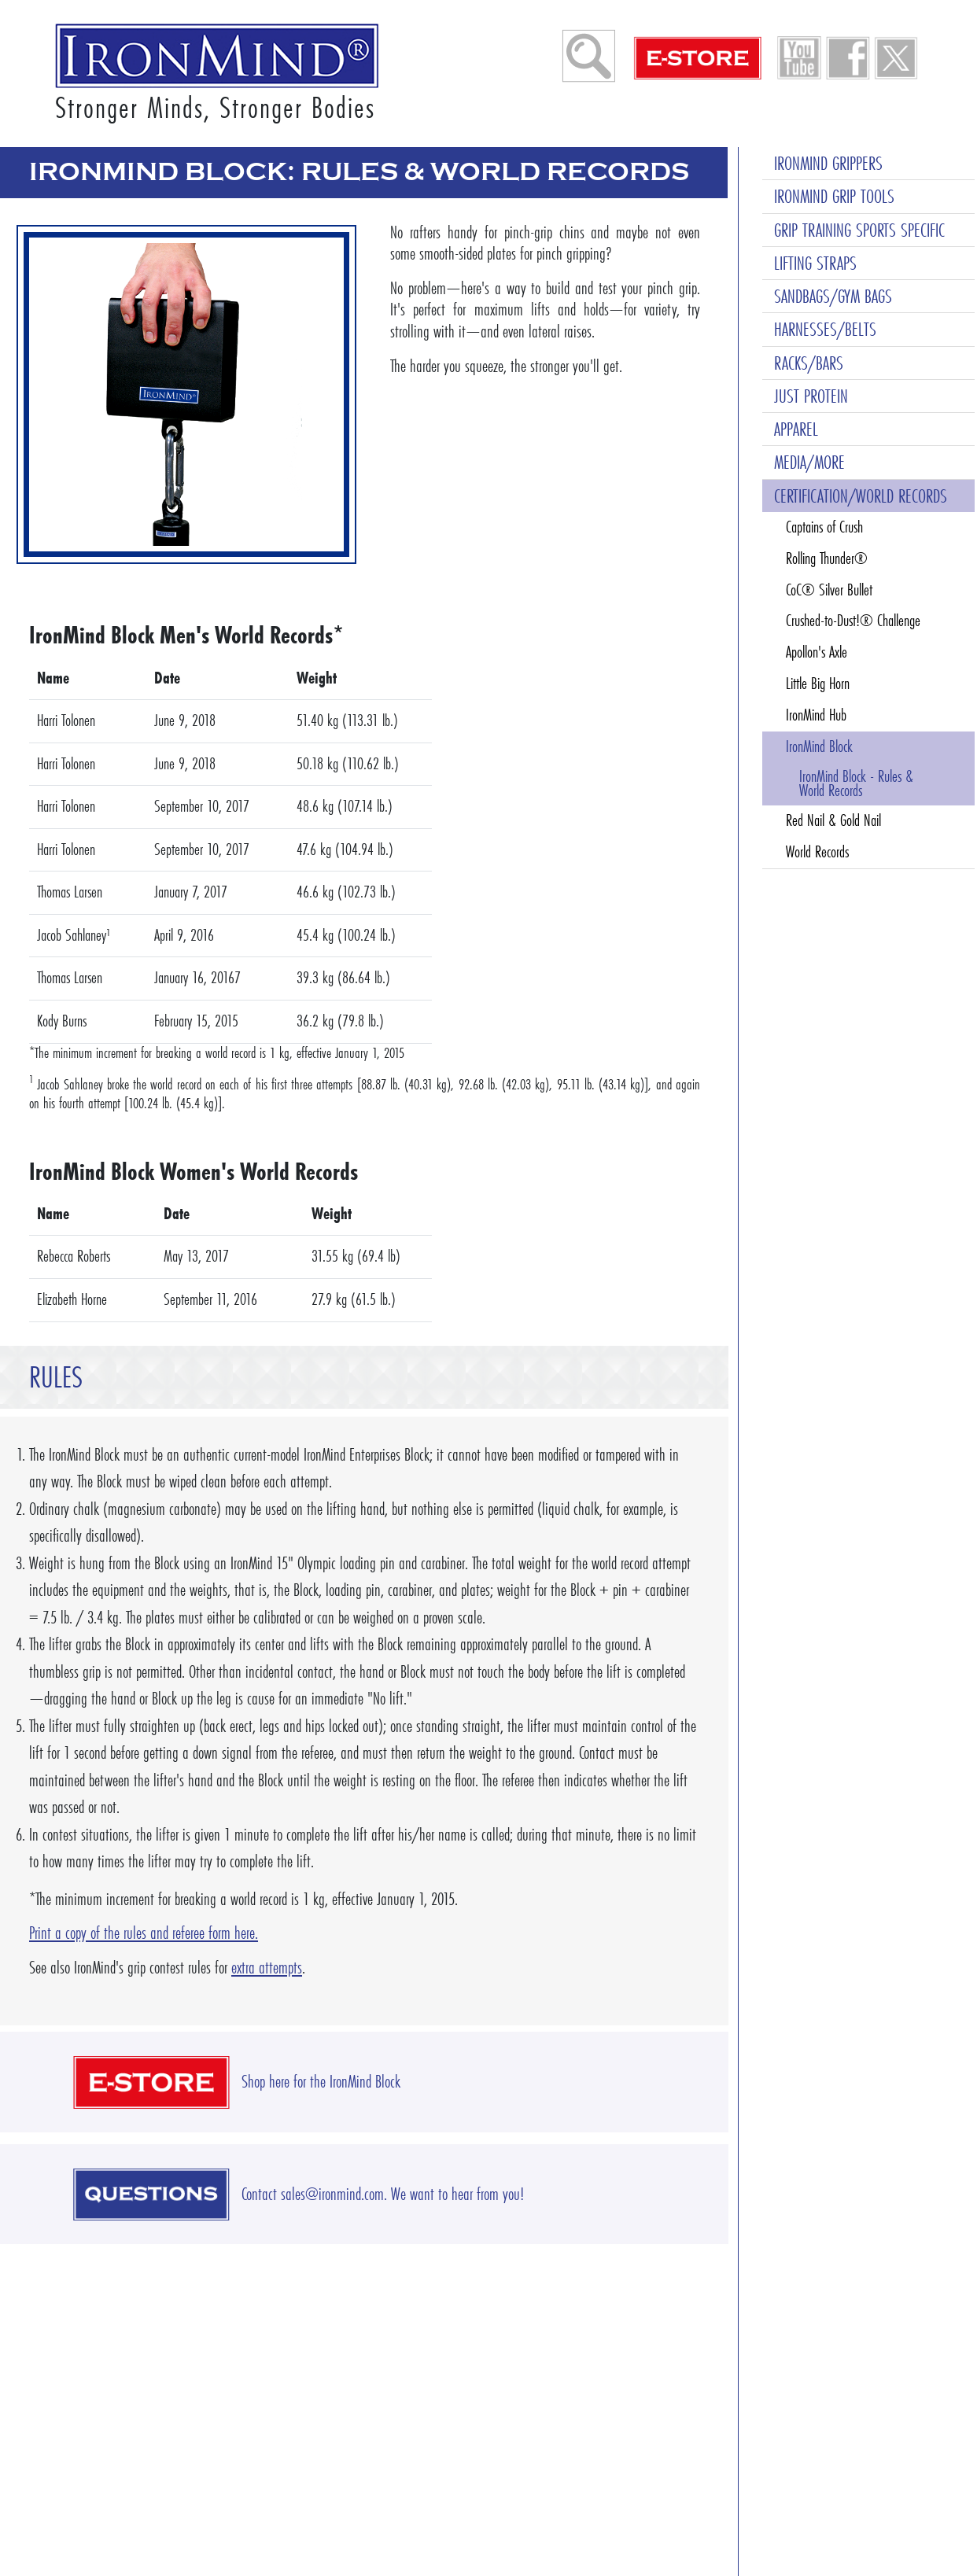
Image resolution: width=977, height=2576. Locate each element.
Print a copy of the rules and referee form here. (143, 1933)
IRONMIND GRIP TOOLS (834, 196)
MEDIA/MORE (809, 462)
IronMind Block (819, 746)
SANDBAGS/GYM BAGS (833, 296)
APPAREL (796, 429)
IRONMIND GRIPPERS (828, 163)
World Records (817, 852)
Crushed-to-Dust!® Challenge (853, 620)
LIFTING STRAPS (815, 263)
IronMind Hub (816, 715)
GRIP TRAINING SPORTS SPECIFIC (859, 230)
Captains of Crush (824, 527)
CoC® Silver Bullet (829, 590)
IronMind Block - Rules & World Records (856, 783)
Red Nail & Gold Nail (833, 820)
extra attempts (266, 1967)
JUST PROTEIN (811, 396)
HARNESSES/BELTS (825, 329)
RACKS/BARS (808, 363)
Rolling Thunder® (827, 558)
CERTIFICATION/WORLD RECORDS (860, 496)
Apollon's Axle (816, 652)
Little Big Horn (818, 683)
